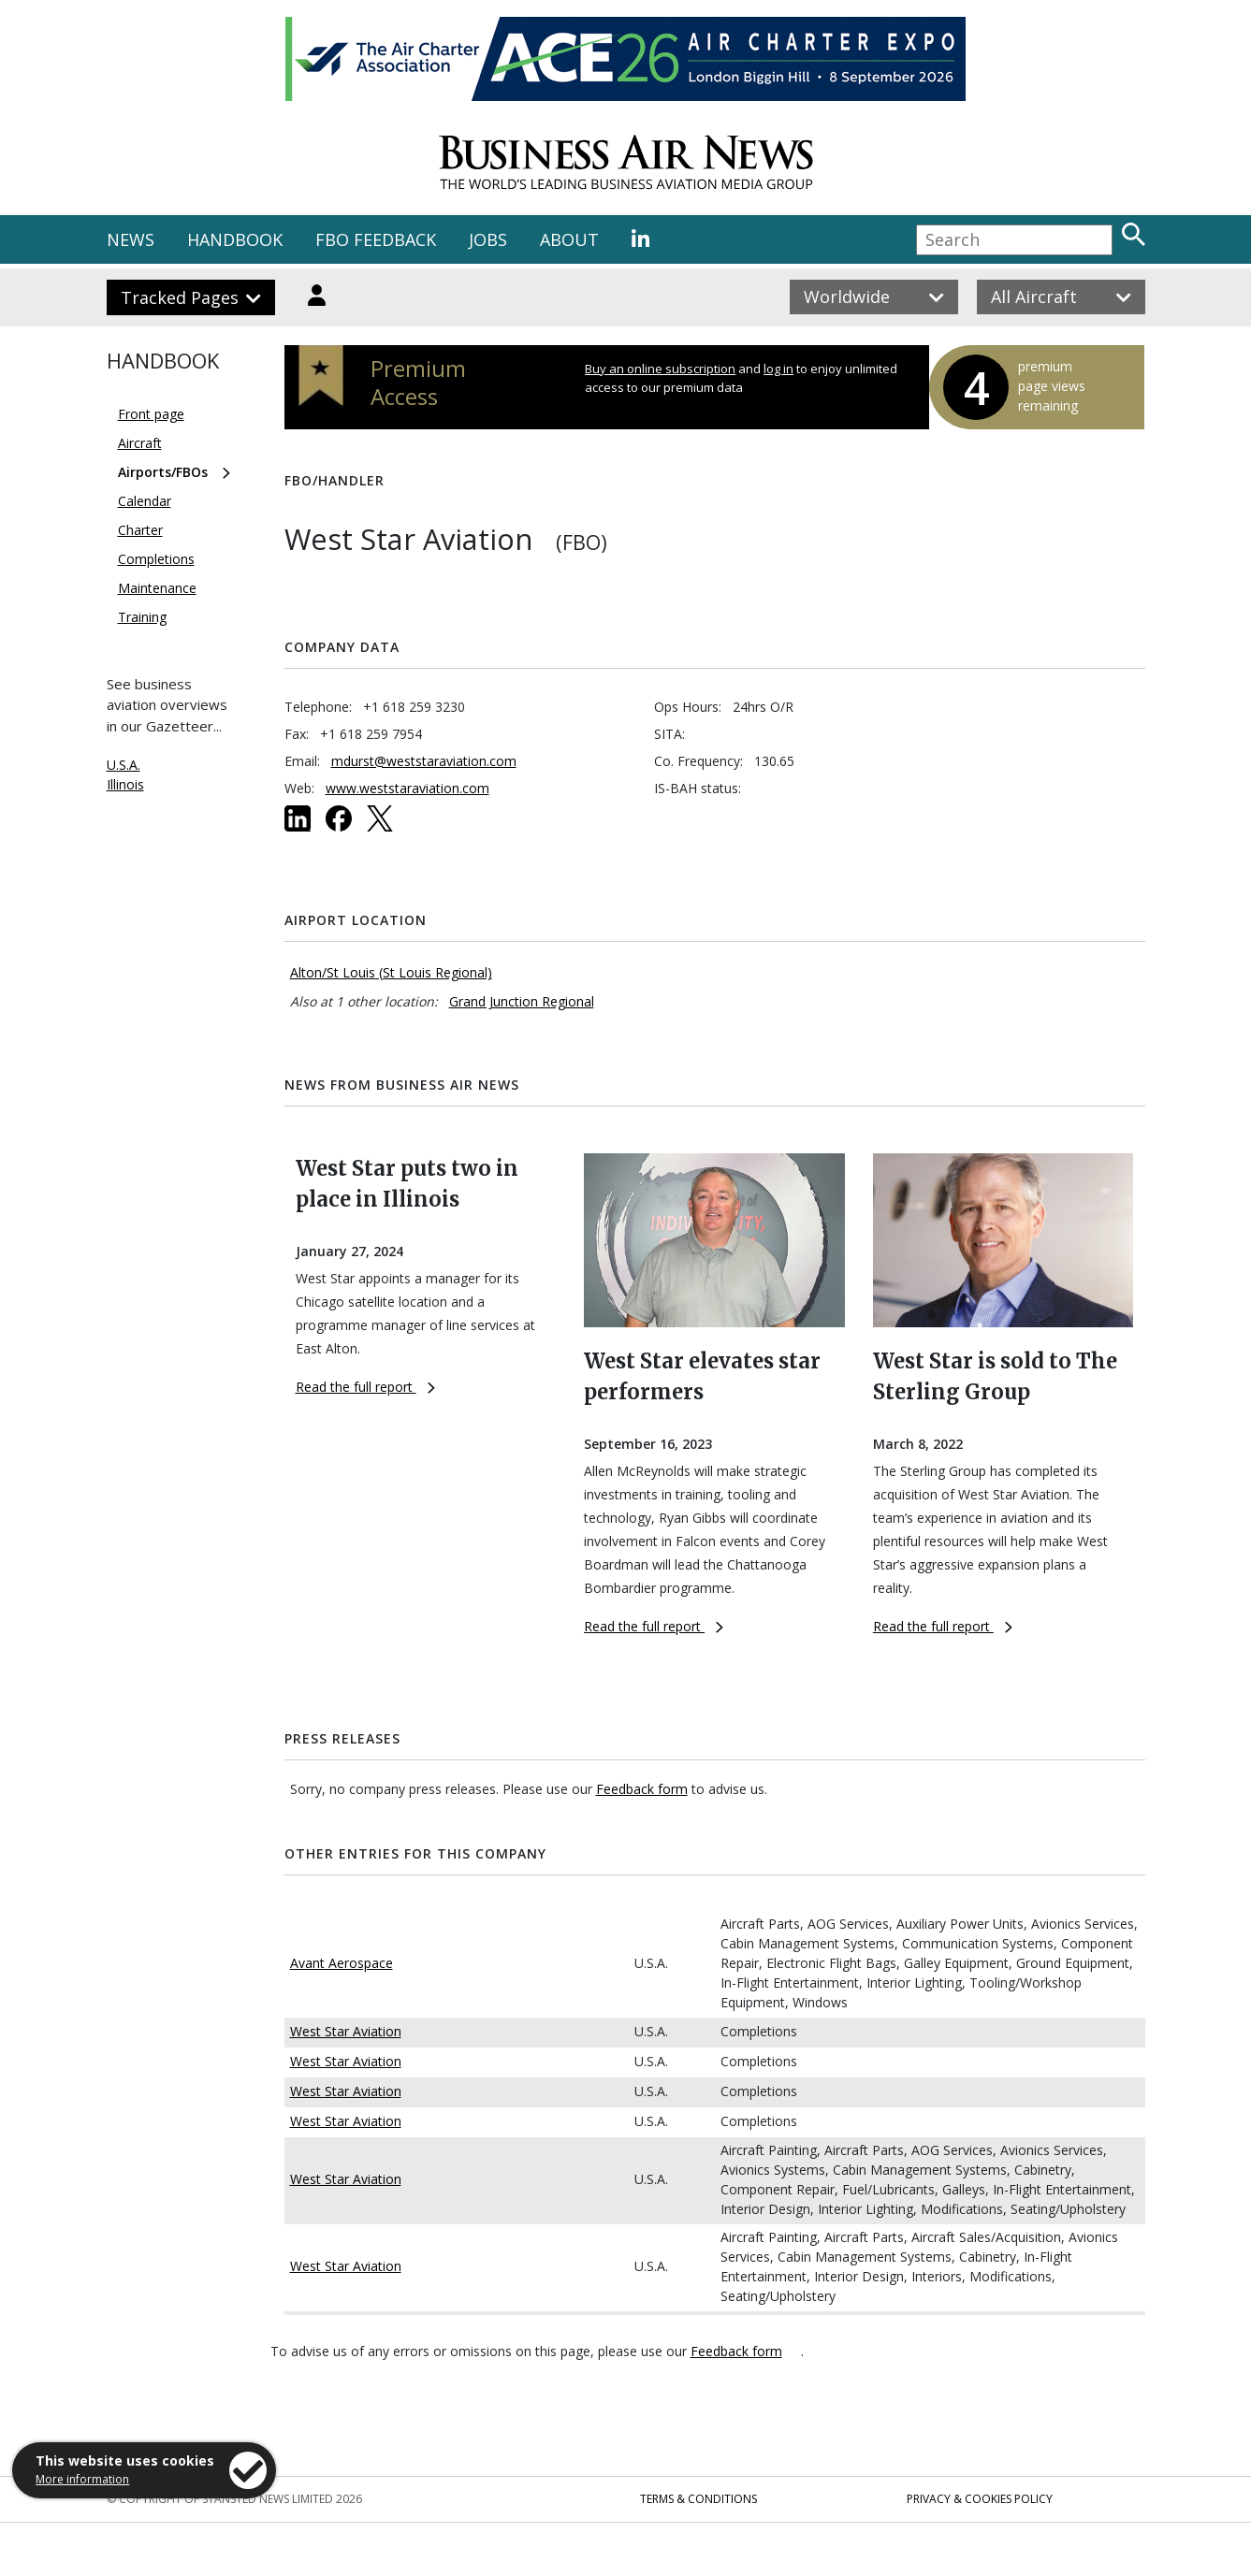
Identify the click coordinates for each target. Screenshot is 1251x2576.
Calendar (144, 501)
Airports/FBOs (163, 472)
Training (142, 617)
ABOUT (569, 239)
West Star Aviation (345, 2031)
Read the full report (365, 1387)
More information (82, 2479)
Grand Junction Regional (521, 1001)
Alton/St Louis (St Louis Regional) (391, 972)
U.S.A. (123, 765)
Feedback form (642, 1789)
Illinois (125, 784)
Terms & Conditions (698, 2499)
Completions (156, 559)
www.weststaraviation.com (407, 788)
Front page (151, 414)
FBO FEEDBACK (375, 239)
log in (778, 368)
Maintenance (157, 588)
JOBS (488, 239)
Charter (140, 530)
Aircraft (140, 443)
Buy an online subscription (660, 368)
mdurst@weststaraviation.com (423, 761)
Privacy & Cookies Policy (980, 2499)
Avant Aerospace (341, 1963)
